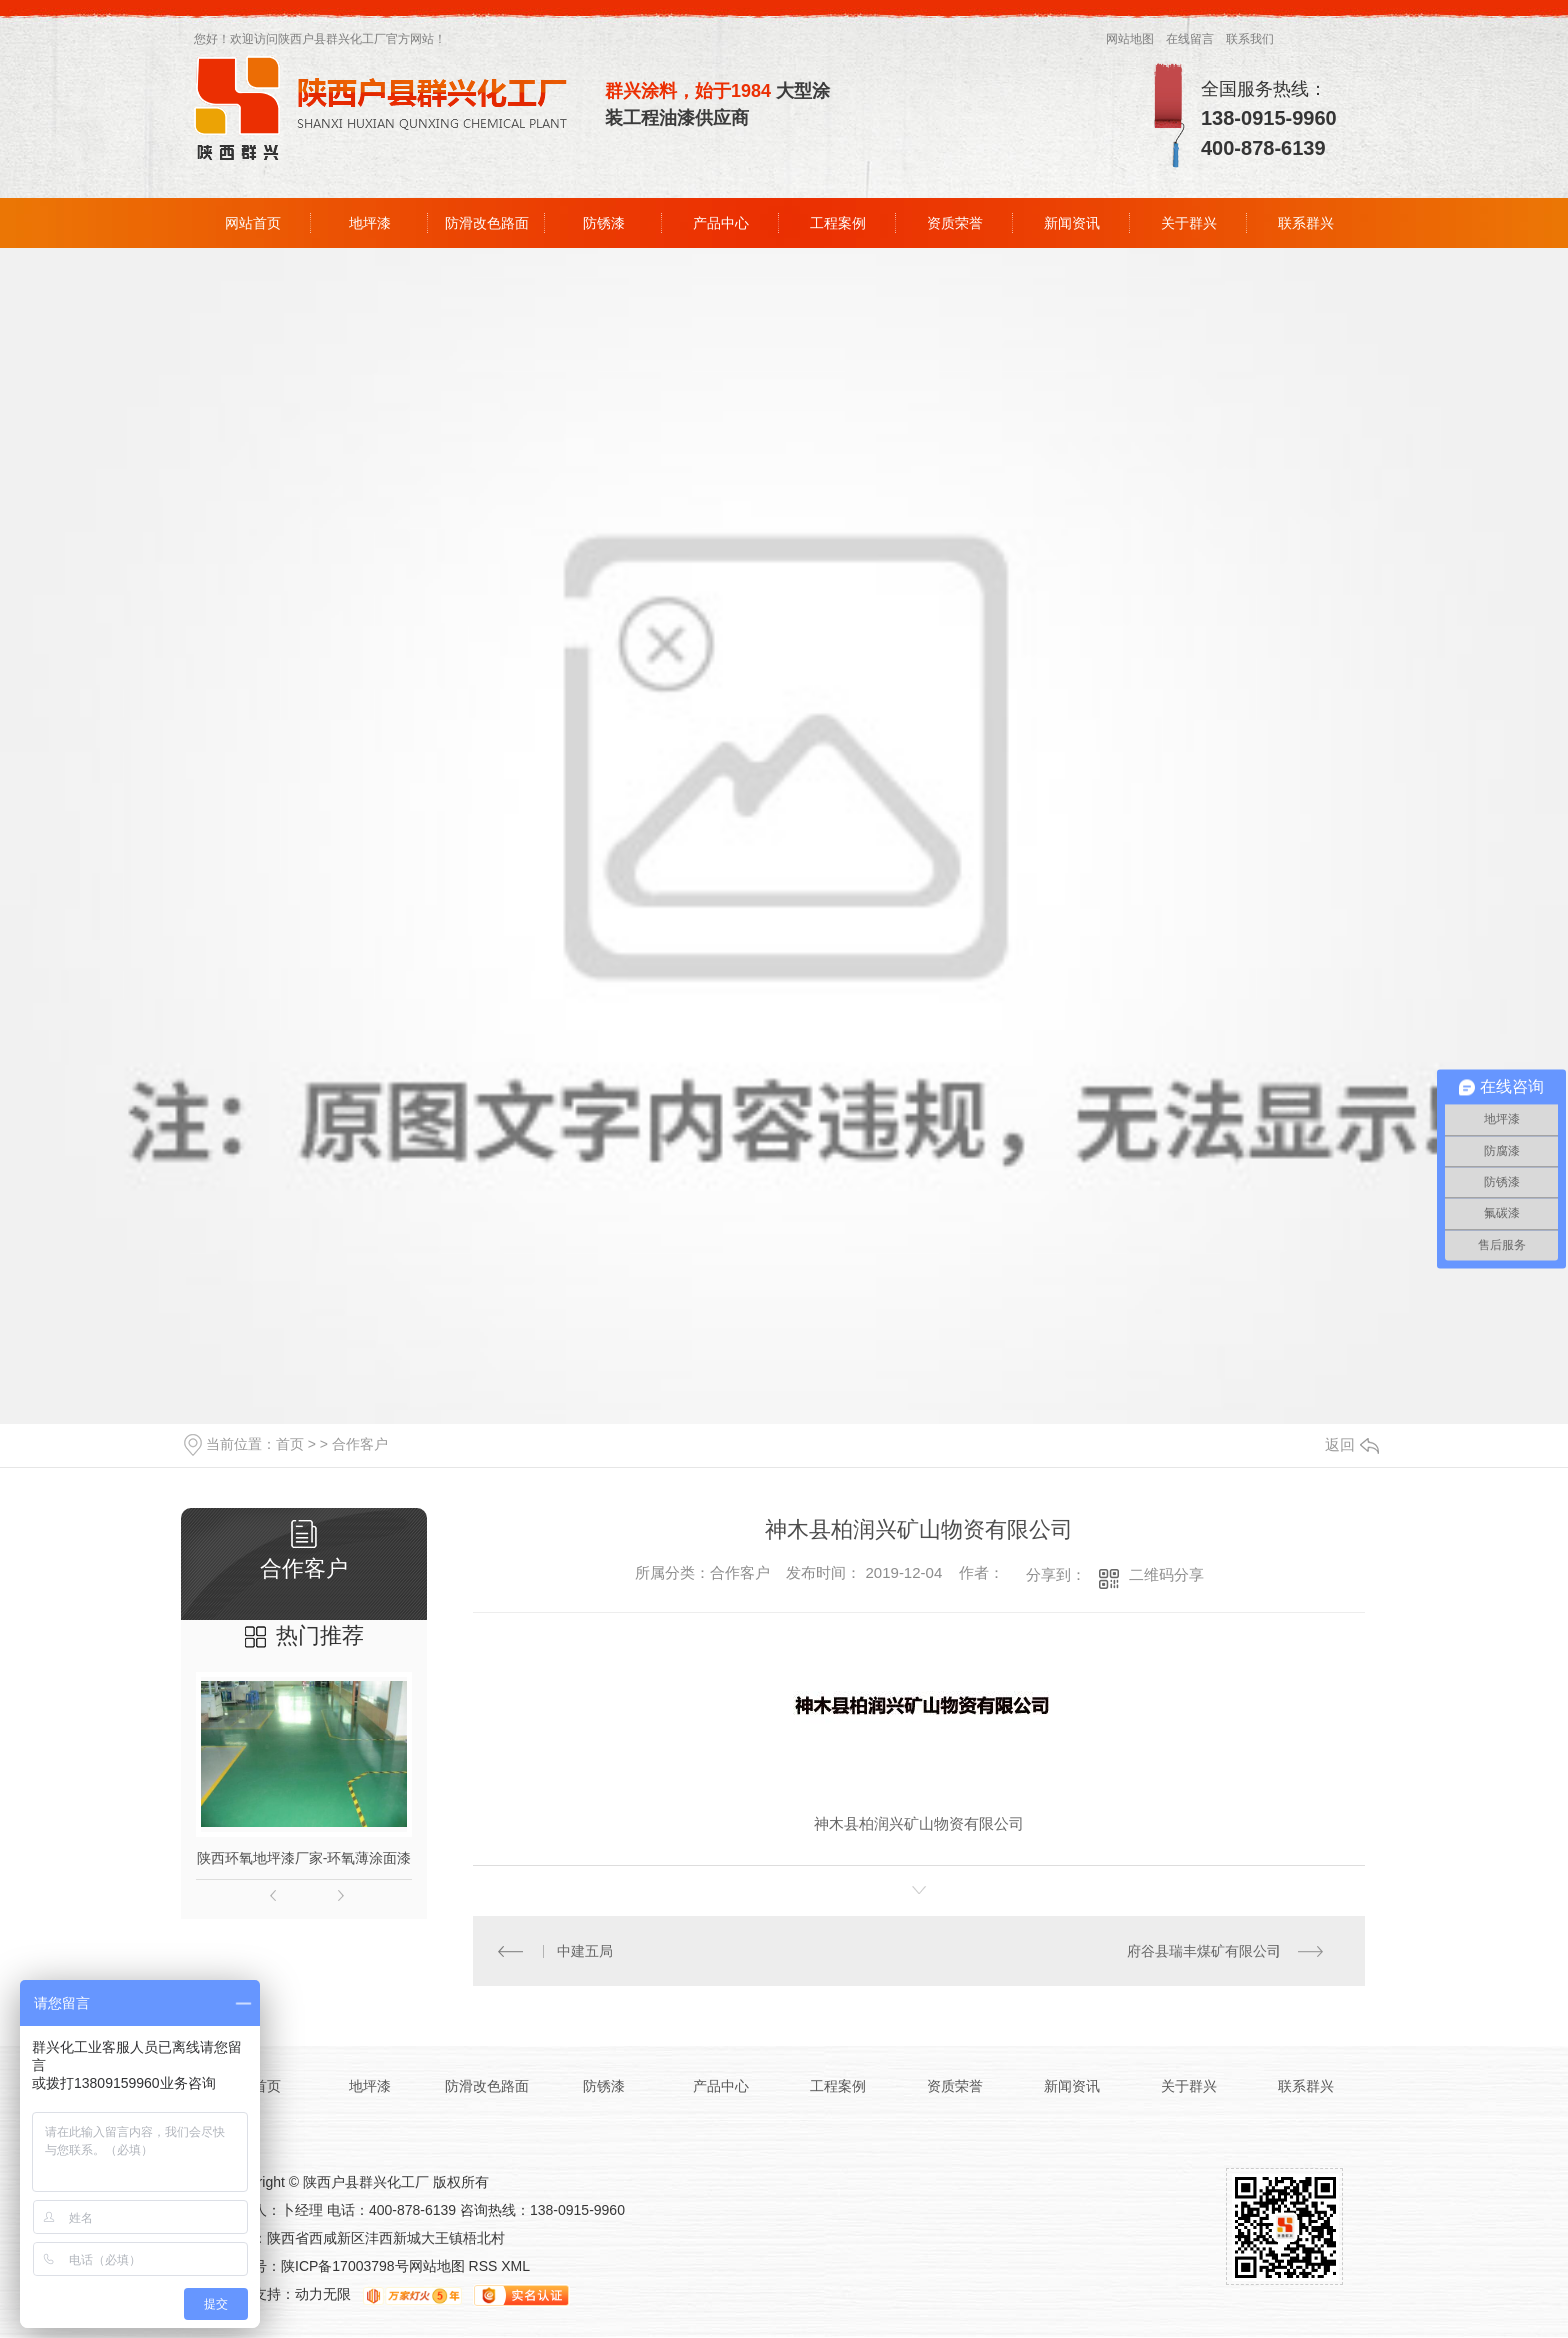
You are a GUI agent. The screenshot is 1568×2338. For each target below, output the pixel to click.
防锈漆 (604, 223)
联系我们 (1250, 39)
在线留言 (1190, 39)
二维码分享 (1166, 1574)
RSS (485, 2267)
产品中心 (721, 223)
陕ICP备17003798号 (345, 2267)
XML (515, 2267)
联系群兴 (1306, 223)
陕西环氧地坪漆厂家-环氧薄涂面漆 (304, 1858)
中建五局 (586, 1951)
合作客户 (360, 1444)
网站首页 (253, 223)
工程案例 (838, 223)
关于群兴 (1189, 223)
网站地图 (1130, 39)
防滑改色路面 (487, 223)
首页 (290, 1444)
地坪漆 (370, 223)
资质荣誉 (955, 223)
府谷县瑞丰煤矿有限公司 (1204, 1951)
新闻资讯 (1072, 223)
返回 (1352, 1444)
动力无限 (323, 2295)
